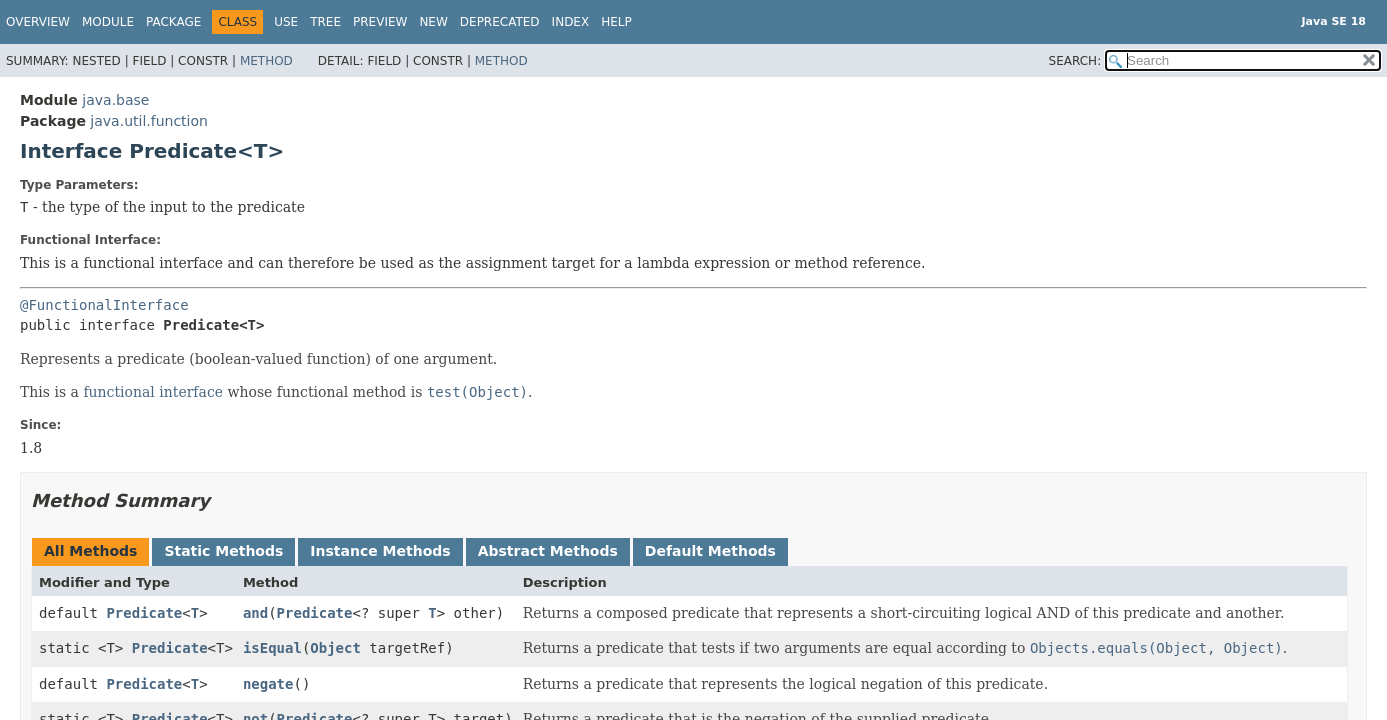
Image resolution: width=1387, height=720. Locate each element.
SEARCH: (1075, 61)
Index (571, 22)
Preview (380, 22)
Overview (38, 22)
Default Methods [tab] (710, 551)
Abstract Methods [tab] (548, 551)
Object (335, 648)
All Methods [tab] (90, 551)
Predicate (144, 613)
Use (286, 22)
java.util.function (149, 121)
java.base (115, 100)
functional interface (153, 392)
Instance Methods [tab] (380, 551)
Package (173, 22)
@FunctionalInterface (104, 305)
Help (616, 22)
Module (108, 22)
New (433, 22)
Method (266, 61)
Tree (325, 22)
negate (268, 684)
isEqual (272, 648)
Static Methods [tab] (223, 551)
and (255, 613)
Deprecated (500, 22)
